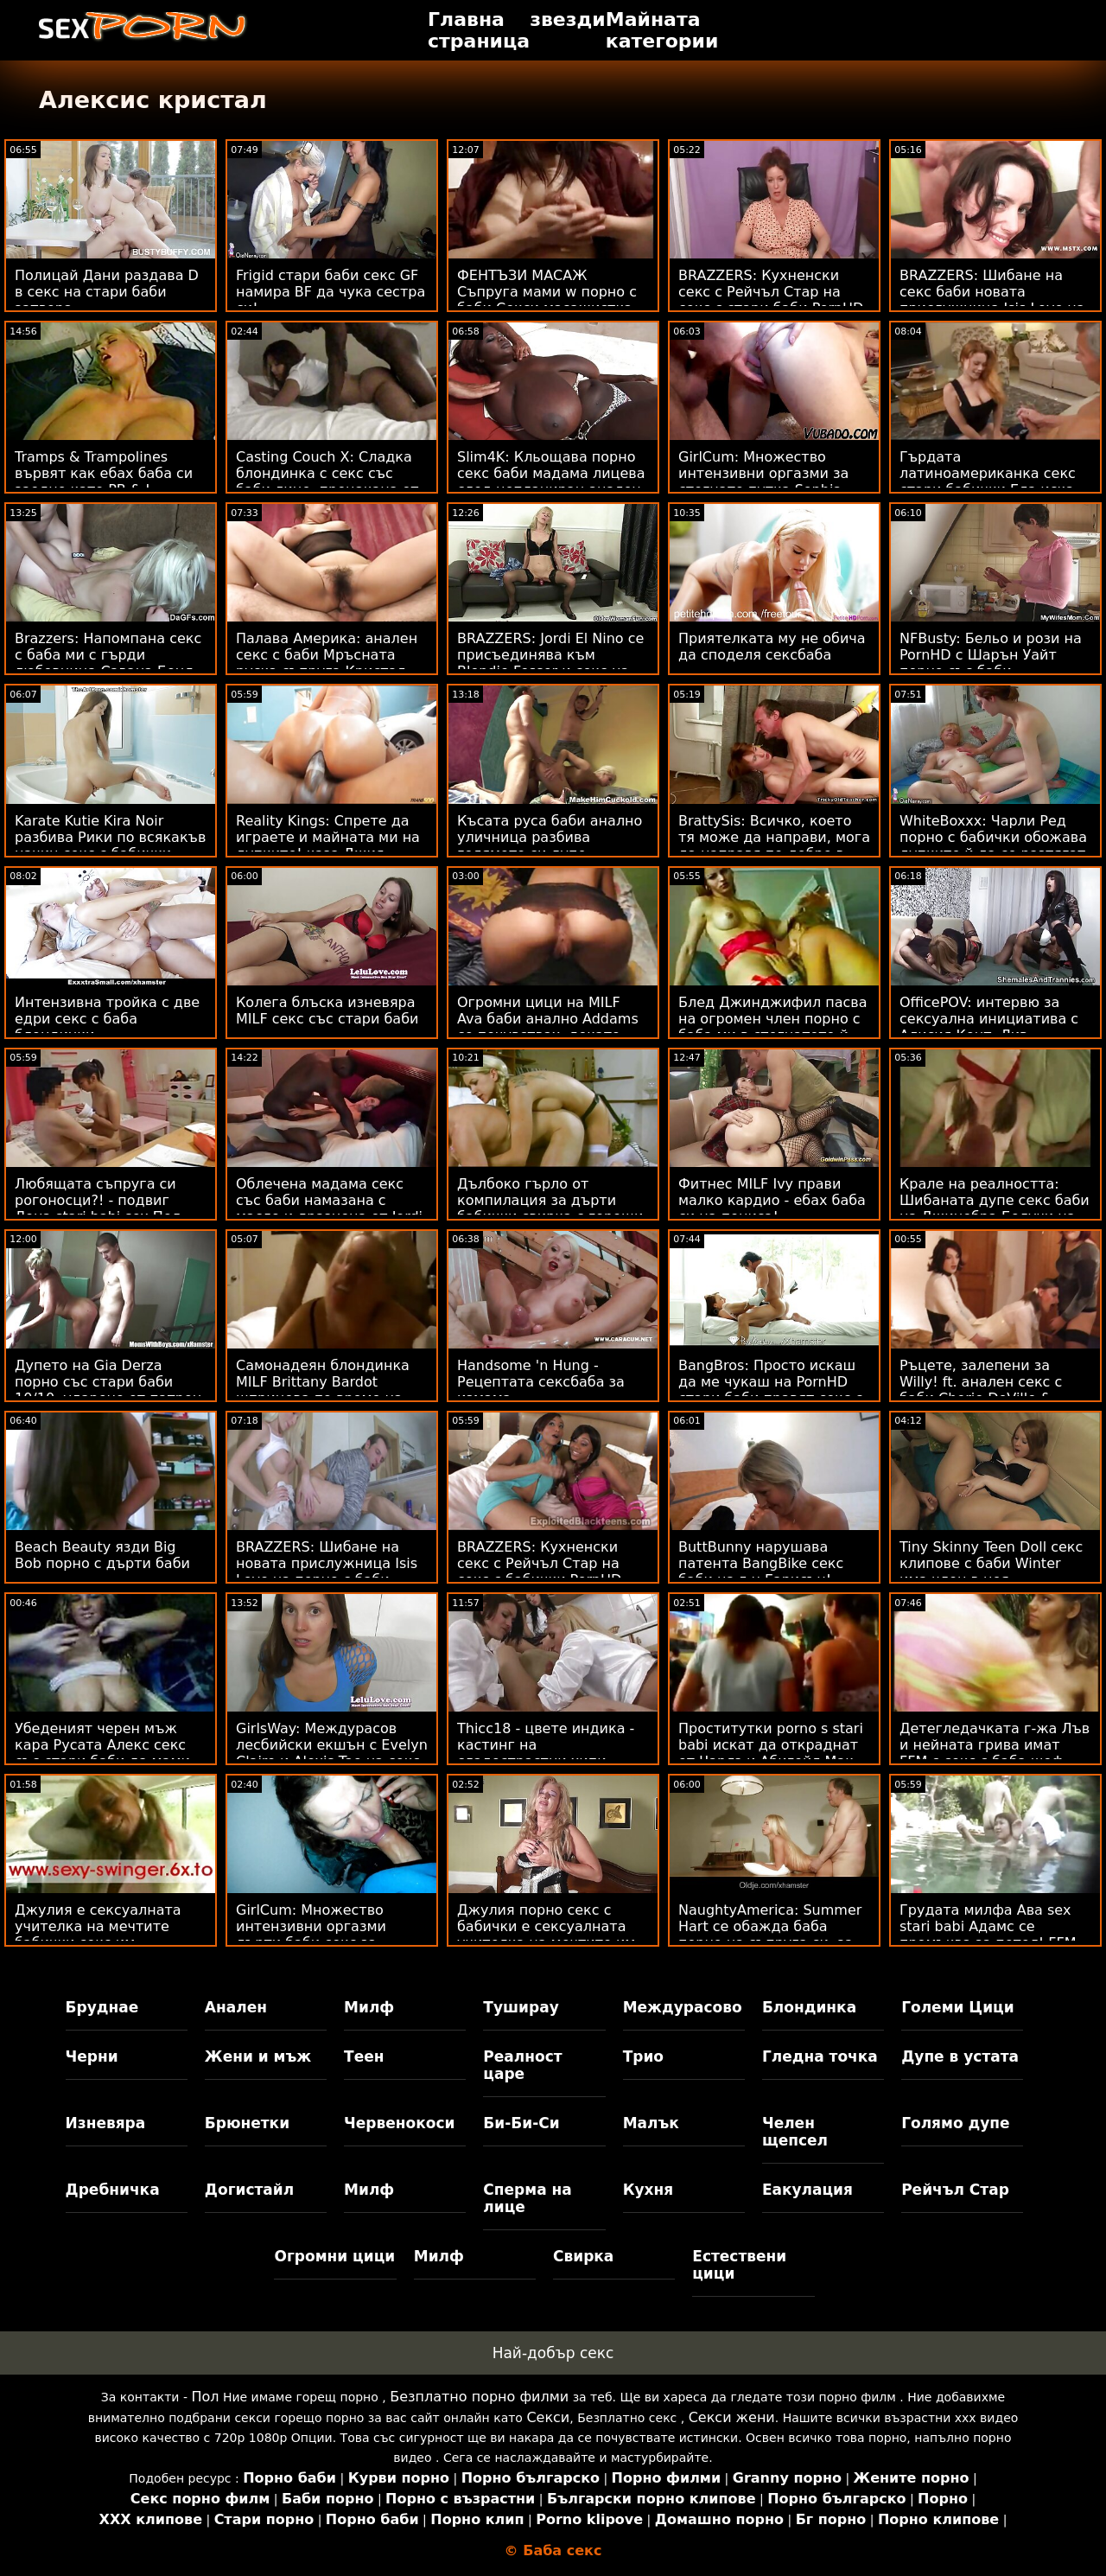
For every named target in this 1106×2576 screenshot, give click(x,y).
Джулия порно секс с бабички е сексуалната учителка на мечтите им (546, 1926)
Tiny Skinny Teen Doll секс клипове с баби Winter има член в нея (991, 1563)
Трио (643, 2056)
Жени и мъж (258, 2056)
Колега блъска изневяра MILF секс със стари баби (327, 1010)
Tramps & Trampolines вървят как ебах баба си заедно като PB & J (104, 473)
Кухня (648, 2189)
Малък (651, 2123)
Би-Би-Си (521, 2123)
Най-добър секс (553, 2353)
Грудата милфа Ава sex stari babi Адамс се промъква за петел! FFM (988, 1926)
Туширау (520, 2007)
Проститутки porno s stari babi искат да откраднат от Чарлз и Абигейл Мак (770, 1744)
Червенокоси (399, 2123)
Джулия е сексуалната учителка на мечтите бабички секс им (98, 1926)
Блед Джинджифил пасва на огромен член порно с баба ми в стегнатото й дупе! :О (773, 1027)
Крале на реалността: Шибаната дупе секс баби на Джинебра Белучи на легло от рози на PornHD (994, 1208)
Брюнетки (247, 2123)
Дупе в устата (960, 2056)
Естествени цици (739, 2265)
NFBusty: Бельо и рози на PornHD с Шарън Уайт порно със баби (990, 654)
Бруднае (102, 2007)
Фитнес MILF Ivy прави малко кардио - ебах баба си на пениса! (772, 1200)
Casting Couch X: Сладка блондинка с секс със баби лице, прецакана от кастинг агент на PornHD (327, 481)
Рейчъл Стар (955, 2189)
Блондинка (809, 2007)
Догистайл (249, 2189)
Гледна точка (820, 2056)
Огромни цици (334, 2256)
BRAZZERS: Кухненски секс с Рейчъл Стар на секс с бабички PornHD (539, 1563)
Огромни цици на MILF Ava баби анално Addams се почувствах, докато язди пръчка (548, 1027)
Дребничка (113, 2189)
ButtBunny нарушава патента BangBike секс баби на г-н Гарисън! (760, 1563)
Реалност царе (522, 2065)
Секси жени (732, 2417)
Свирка (583, 2256)
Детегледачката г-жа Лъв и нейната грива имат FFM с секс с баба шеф (994, 1744)
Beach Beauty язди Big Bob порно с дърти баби (102, 1555)
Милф (369, 2007)
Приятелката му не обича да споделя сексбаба (772, 646)
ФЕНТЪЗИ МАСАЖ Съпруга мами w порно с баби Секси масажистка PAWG (547, 300)
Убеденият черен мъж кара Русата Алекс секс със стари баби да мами (102, 1744)
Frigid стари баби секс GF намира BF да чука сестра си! (330, 291)
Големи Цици (957, 2007)
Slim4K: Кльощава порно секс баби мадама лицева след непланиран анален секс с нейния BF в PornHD (553, 481)
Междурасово (682, 2007)
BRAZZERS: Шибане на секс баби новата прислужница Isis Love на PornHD (992, 300)
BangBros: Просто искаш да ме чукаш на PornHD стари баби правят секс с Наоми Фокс (770, 1390)
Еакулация (807, 2189)
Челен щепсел (795, 2131)
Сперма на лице (527, 2198)
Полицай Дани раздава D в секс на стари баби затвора (107, 291)
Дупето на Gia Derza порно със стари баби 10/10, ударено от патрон (108, 1381)
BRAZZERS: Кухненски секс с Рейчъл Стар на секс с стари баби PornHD (770, 291)
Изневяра (106, 2123)
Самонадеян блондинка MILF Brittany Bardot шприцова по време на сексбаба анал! (323, 1390)
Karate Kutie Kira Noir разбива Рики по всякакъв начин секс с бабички (110, 837)
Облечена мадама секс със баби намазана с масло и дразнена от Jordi (329, 1200)
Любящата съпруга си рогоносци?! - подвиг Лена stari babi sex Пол (98, 1200)
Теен (364, 2056)
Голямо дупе (955, 2123)
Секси (547, 2417)
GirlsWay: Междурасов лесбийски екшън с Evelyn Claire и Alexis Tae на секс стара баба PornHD (332, 1753)
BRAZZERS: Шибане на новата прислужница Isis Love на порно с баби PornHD (326, 1571)
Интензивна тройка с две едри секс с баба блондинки (107, 1018)
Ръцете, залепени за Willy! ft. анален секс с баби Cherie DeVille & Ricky (980, 1390)
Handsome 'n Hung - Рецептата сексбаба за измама (541, 1381)
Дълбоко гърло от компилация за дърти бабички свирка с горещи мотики (550, 1208)
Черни (92, 2056)
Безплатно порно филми (479, 2396)
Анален (236, 2007)
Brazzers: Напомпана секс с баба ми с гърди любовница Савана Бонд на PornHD (108, 663)
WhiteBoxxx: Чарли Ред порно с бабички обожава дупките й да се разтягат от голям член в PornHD (993, 845)
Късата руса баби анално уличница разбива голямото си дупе (549, 837)
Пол (205, 2396)
